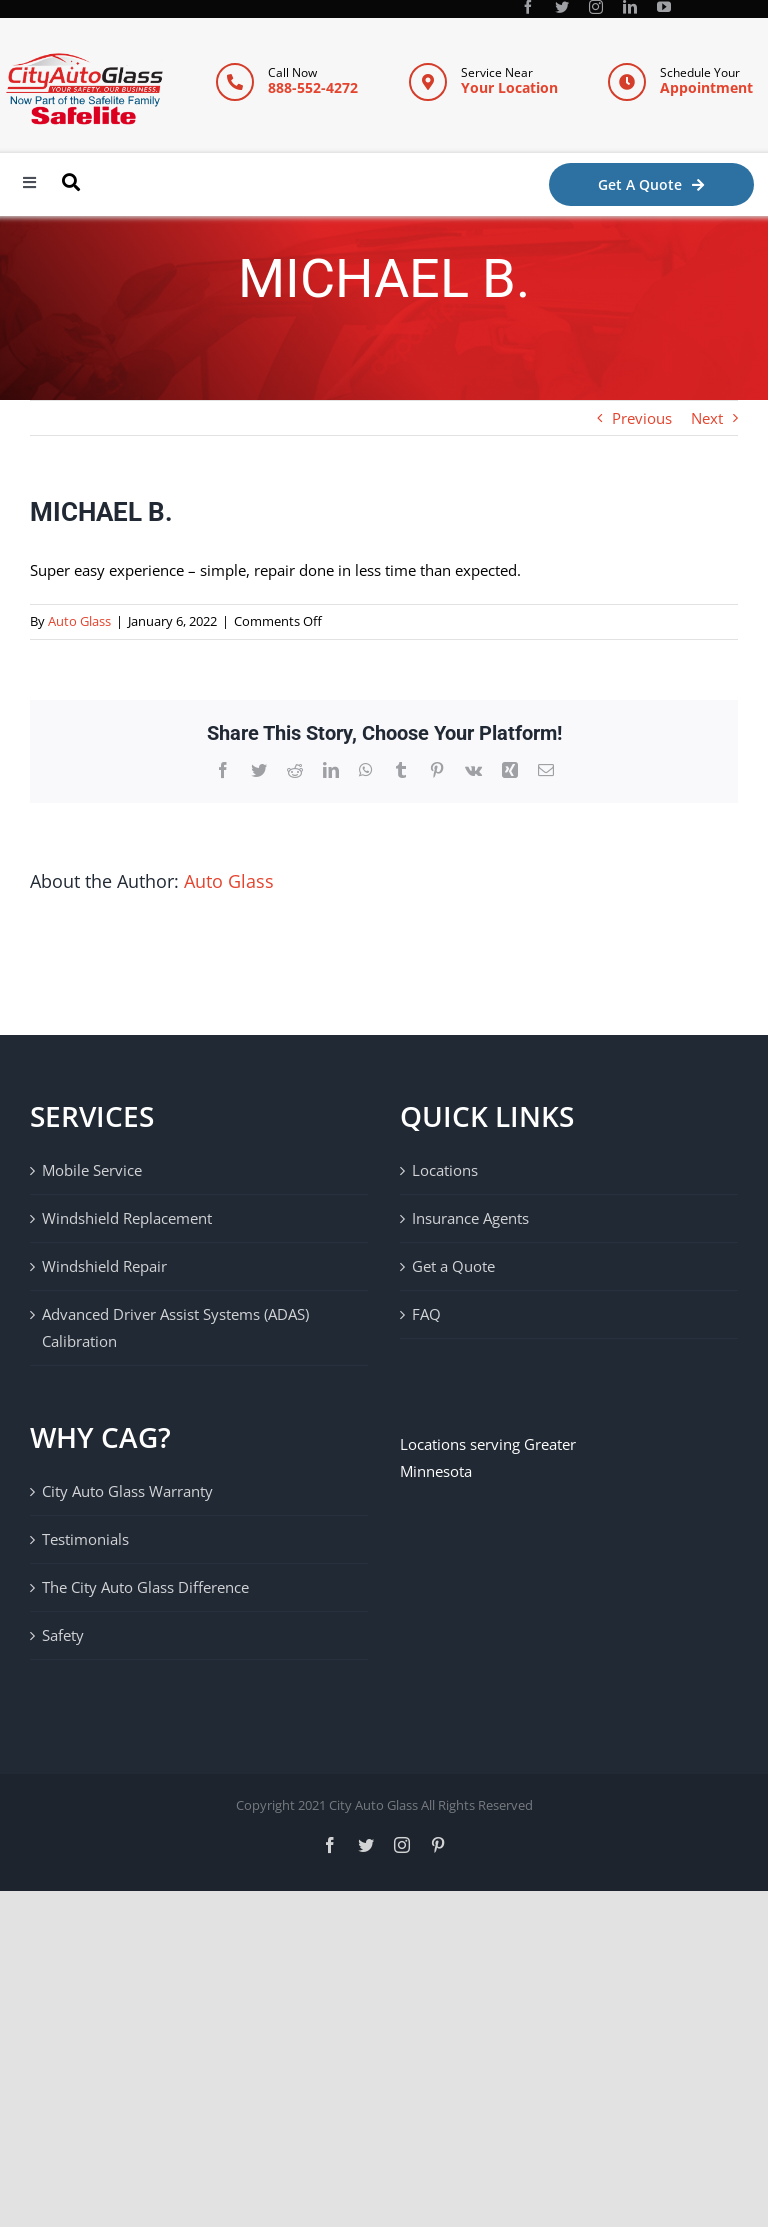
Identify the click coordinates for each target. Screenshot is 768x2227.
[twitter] (562, 7)
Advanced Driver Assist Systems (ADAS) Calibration (175, 1327)
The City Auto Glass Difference (145, 1587)
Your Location (509, 87)
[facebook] (528, 7)
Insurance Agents (470, 1218)
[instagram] (596, 7)
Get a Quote (453, 1266)
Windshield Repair (104, 1266)
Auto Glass (79, 621)
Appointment (706, 87)
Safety (63, 1635)
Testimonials (85, 1539)
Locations (445, 1170)
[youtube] (664, 7)
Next (707, 418)
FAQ (426, 1314)
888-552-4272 (313, 87)
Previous (642, 418)
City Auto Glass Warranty (127, 1491)
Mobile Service (92, 1170)
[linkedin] (630, 7)
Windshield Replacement (127, 1218)
